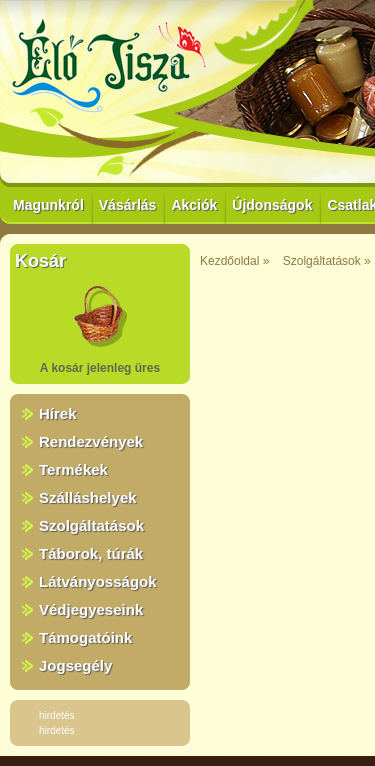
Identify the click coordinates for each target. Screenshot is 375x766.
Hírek (58, 413)
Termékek (73, 469)
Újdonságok (272, 205)
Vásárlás (128, 205)
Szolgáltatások (91, 525)
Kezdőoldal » (234, 261)
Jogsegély (75, 665)
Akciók (194, 205)
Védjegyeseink (91, 609)
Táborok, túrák (91, 553)
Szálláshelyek (88, 497)
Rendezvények (91, 441)
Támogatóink (85, 637)
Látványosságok (98, 581)
